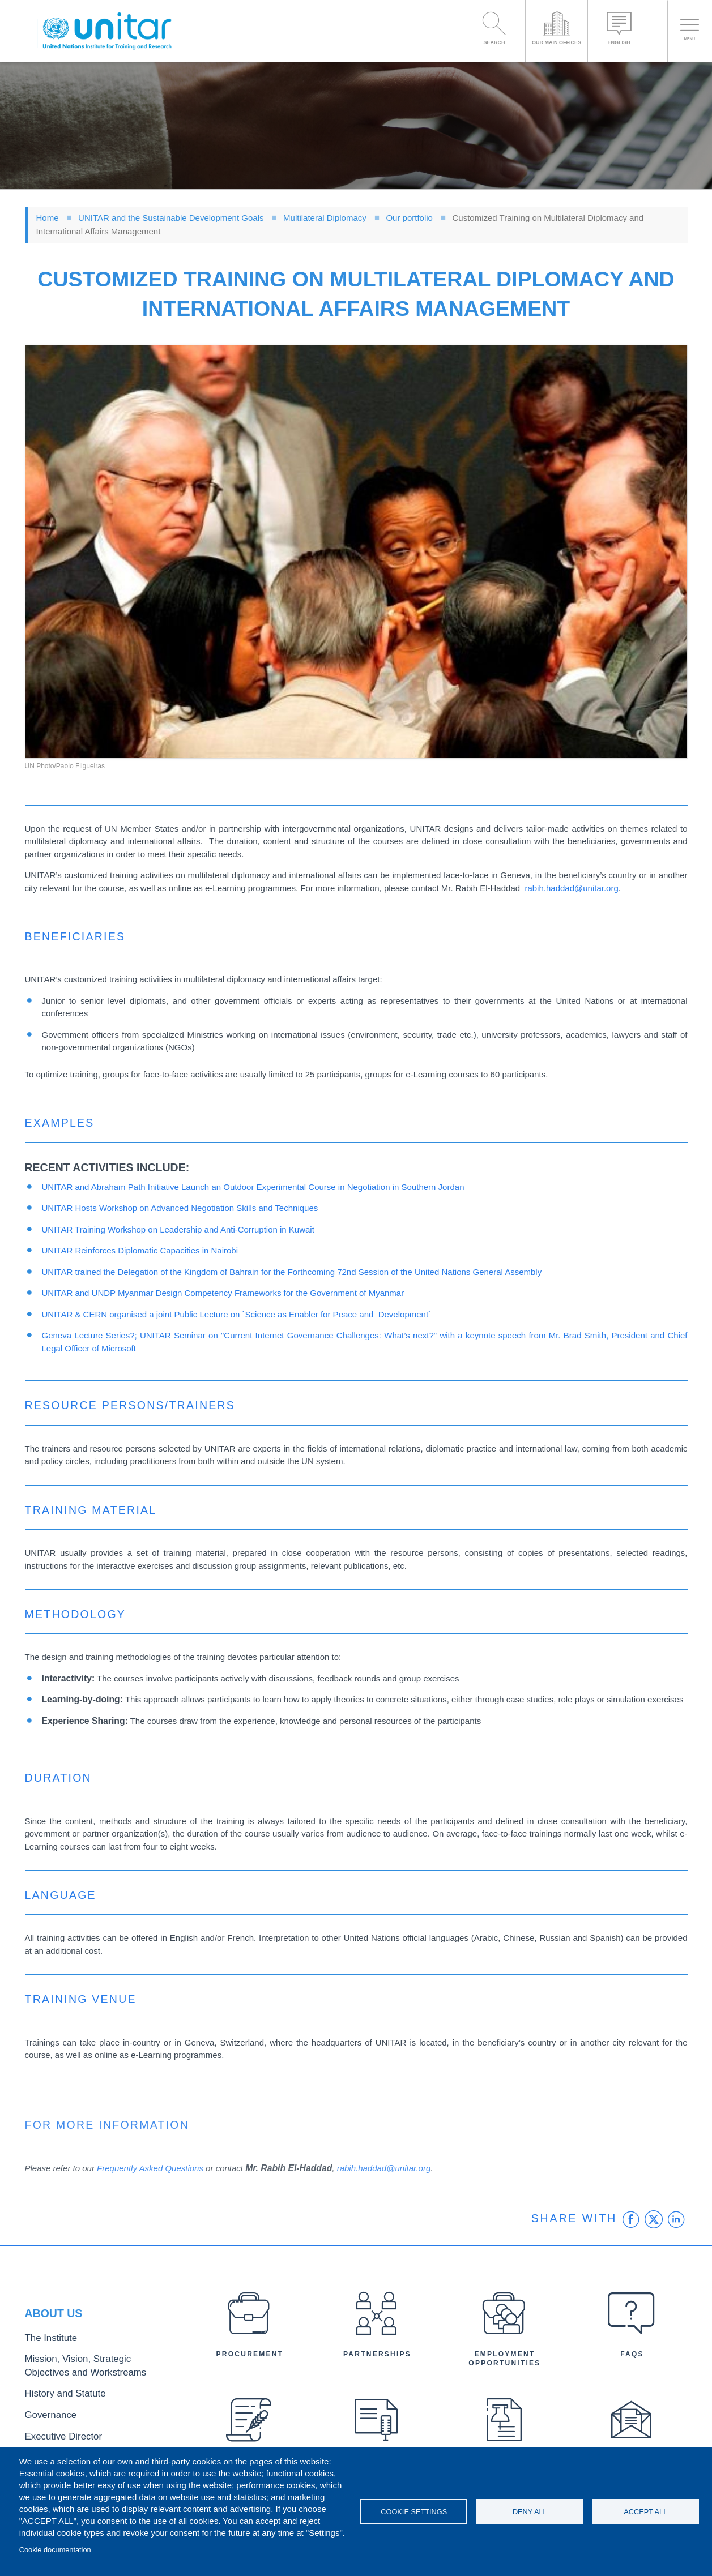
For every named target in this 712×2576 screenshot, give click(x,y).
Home (47, 217)
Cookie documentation (55, 2549)
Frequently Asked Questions (150, 2168)
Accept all (645, 2511)
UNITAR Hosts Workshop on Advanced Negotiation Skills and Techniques (180, 1208)
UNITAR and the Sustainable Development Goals (170, 217)
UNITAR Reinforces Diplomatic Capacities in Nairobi (140, 1250)
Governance (46, 2412)
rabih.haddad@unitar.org (571, 888)
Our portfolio (409, 217)
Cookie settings (414, 2511)
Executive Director (56, 2430)
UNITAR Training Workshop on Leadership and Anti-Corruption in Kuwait (178, 1229)
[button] (356, 552)
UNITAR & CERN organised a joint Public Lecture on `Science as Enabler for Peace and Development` (237, 1314)
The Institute (46, 2345)
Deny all (530, 2511)
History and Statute (57, 2393)
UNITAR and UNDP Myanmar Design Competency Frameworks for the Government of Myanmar (223, 1293)
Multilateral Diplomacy (324, 217)
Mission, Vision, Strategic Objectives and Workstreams (94, 2369)
